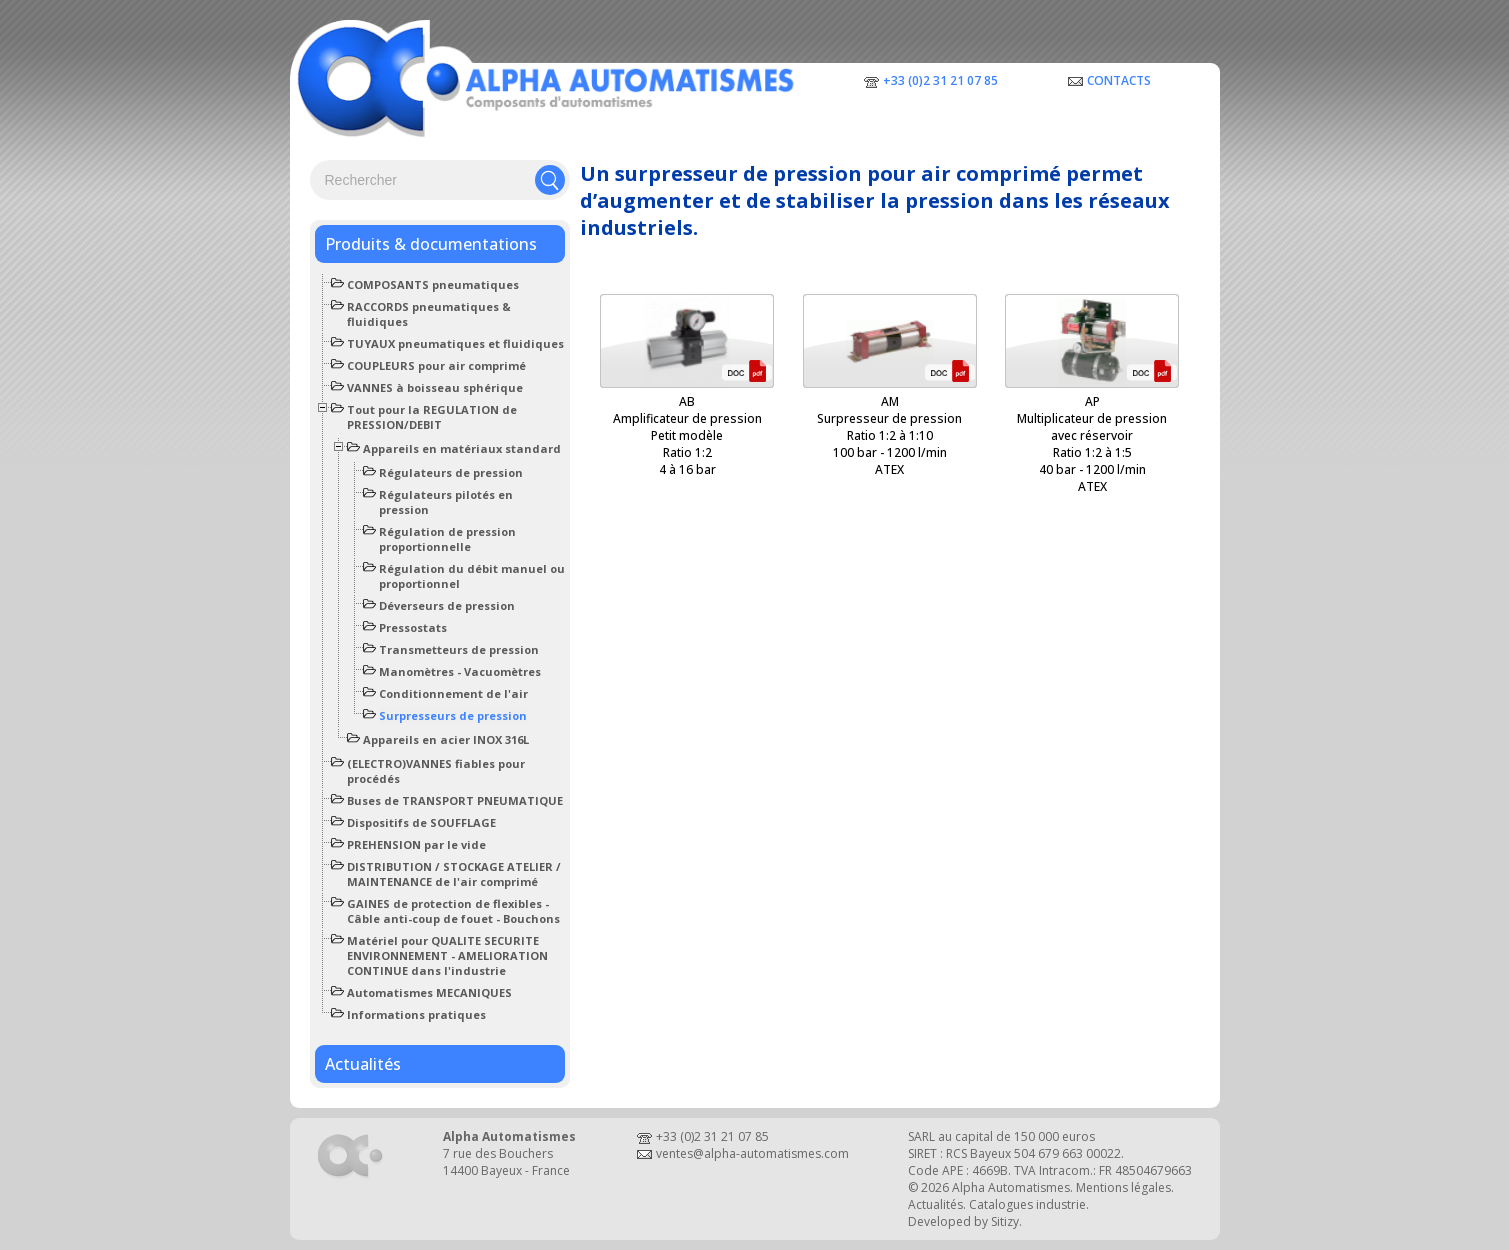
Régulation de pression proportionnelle (447, 539)
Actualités (363, 1064)
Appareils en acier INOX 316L (446, 739)
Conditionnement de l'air (453, 693)
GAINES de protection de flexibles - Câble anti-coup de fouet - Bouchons (453, 911)
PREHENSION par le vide (416, 844)
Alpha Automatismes (1011, 1187)
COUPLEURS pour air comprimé (436, 365)
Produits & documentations (431, 244)
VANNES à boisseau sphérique (435, 387)
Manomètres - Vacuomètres (460, 671)
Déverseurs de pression (447, 605)
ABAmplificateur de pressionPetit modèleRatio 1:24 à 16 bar (687, 435)
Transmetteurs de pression (459, 649)
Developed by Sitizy (963, 1221)
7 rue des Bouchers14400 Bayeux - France (506, 1162)
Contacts (1119, 80)
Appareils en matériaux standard (462, 448)
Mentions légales (1123, 1187)
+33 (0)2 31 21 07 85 (940, 80)
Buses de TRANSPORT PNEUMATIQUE (455, 800)
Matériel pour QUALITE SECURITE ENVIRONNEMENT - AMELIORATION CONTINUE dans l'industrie (447, 955)
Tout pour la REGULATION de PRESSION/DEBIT (432, 417)
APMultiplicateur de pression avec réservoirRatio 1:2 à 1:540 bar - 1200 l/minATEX (1092, 444)
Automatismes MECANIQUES (429, 992)
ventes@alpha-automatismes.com (752, 1153)
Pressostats (413, 627)
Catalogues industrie (1027, 1204)
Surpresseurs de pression (453, 715)
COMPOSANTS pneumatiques (433, 284)
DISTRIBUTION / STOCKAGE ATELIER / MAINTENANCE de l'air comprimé (454, 874)
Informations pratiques (416, 1014)
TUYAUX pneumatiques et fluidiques (455, 343)
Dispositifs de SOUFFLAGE (421, 822)
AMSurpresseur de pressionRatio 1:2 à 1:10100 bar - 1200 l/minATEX (889, 435)
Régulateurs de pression (451, 472)
